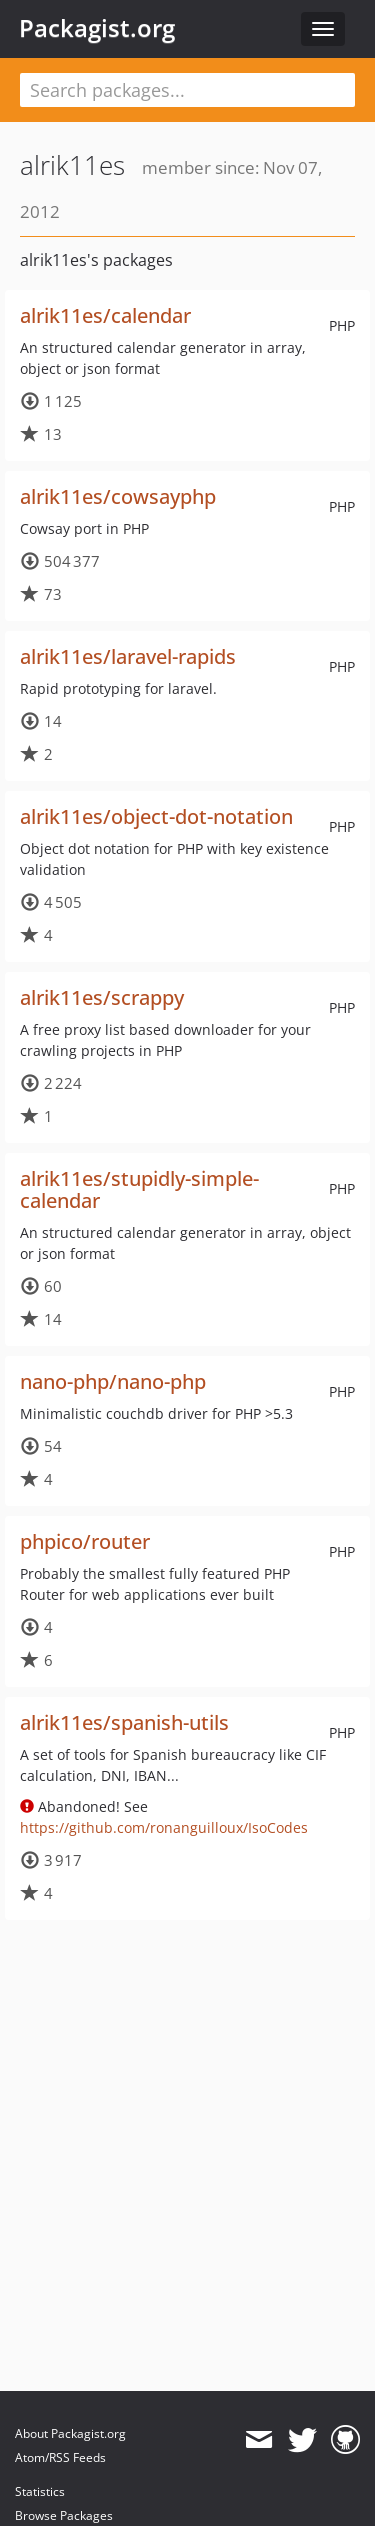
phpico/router (85, 1541)
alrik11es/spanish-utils (124, 1722)
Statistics (40, 2491)
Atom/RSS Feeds (60, 2457)
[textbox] (187, 90)
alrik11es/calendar (105, 315)
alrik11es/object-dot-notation (156, 816)
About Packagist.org (70, 2433)
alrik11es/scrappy (102, 997)
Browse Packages (64, 2515)
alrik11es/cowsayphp (118, 496)
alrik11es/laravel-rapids (128, 656)
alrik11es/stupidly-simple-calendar (139, 1189)
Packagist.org (97, 28)
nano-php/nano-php (113, 1381)
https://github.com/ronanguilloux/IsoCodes (164, 1827)
